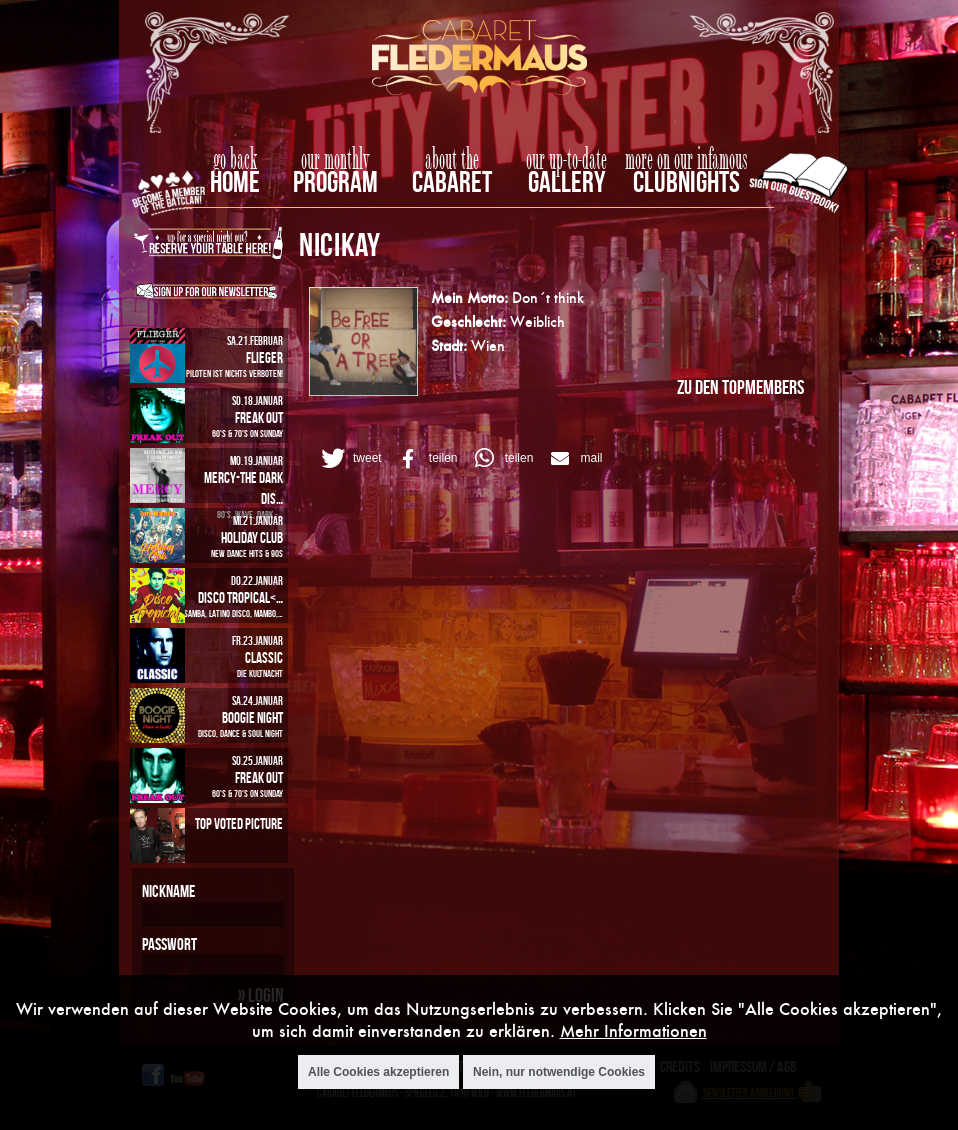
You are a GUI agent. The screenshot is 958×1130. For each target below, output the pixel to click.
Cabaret (452, 181)
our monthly (335, 160)
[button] (348, 458)
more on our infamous (686, 160)
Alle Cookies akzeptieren (378, 1075)
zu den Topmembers (740, 386)
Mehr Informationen (633, 1034)
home (235, 181)
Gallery (566, 181)
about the (452, 160)
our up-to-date (566, 160)
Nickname (168, 891)
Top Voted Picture (239, 823)
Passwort (169, 944)
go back (235, 160)
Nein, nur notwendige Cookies (559, 1075)
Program (335, 181)
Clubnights (686, 181)
